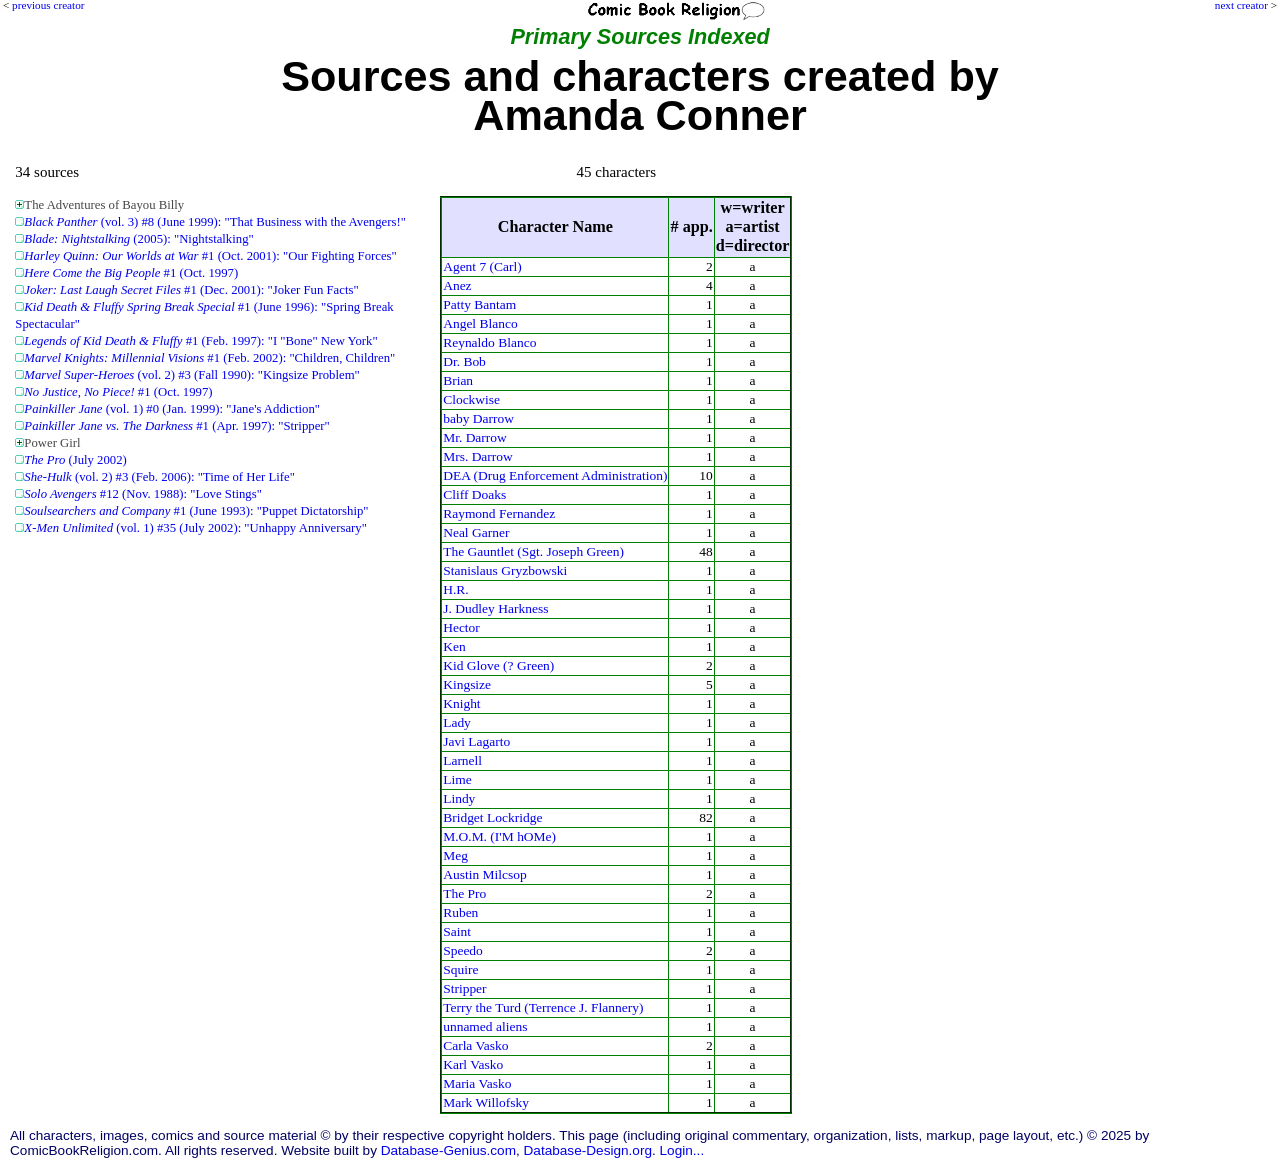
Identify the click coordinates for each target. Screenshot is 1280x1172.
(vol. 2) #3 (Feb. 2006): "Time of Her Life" (159, 477)
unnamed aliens (485, 1026)
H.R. (455, 589)
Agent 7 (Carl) (482, 266)
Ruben (460, 912)
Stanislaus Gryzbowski (505, 570)
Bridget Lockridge (492, 817)
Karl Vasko (473, 1064)
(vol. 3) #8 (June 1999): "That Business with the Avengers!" (215, 222)
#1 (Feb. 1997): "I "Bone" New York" (200, 341)
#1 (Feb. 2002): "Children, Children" (209, 358)
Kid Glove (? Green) (498, 665)
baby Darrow (478, 418)
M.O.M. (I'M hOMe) (499, 836)
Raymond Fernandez (499, 513)
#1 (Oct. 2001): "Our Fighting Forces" (210, 256)
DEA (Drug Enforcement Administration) (555, 475)
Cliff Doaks (474, 494)
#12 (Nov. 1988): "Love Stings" (143, 494)
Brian (458, 380)
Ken (454, 646)
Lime (457, 779)
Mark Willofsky (486, 1102)
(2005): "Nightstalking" (138, 239)
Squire (460, 969)
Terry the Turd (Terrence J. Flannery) (543, 1007)
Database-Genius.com (448, 1150)
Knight (461, 703)
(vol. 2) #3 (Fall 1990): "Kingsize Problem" (191, 375)
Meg (455, 855)
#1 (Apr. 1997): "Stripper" (176, 426)
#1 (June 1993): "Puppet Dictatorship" (196, 511)
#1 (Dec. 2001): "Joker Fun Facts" (191, 290)
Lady (457, 722)
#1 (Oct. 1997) (131, 273)
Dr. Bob (464, 361)
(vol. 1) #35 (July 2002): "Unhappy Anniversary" (195, 528)
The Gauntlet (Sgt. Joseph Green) (533, 551)
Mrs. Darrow (478, 456)
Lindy (459, 798)
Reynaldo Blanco (489, 342)
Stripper (464, 988)
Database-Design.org (588, 1150)
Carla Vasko (475, 1045)
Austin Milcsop (485, 874)
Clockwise (471, 399)
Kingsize (467, 684)
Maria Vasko (477, 1083)
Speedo (463, 950)
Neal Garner (476, 532)
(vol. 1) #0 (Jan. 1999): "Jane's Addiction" (172, 409)
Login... (682, 1150)
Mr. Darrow (475, 437)
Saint (457, 931)
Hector (461, 627)
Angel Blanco (480, 323)
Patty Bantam (479, 304)
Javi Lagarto (476, 741)
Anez (457, 285)
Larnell (462, 760)
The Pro (464, 893)
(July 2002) (75, 460)
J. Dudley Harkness (495, 608)
